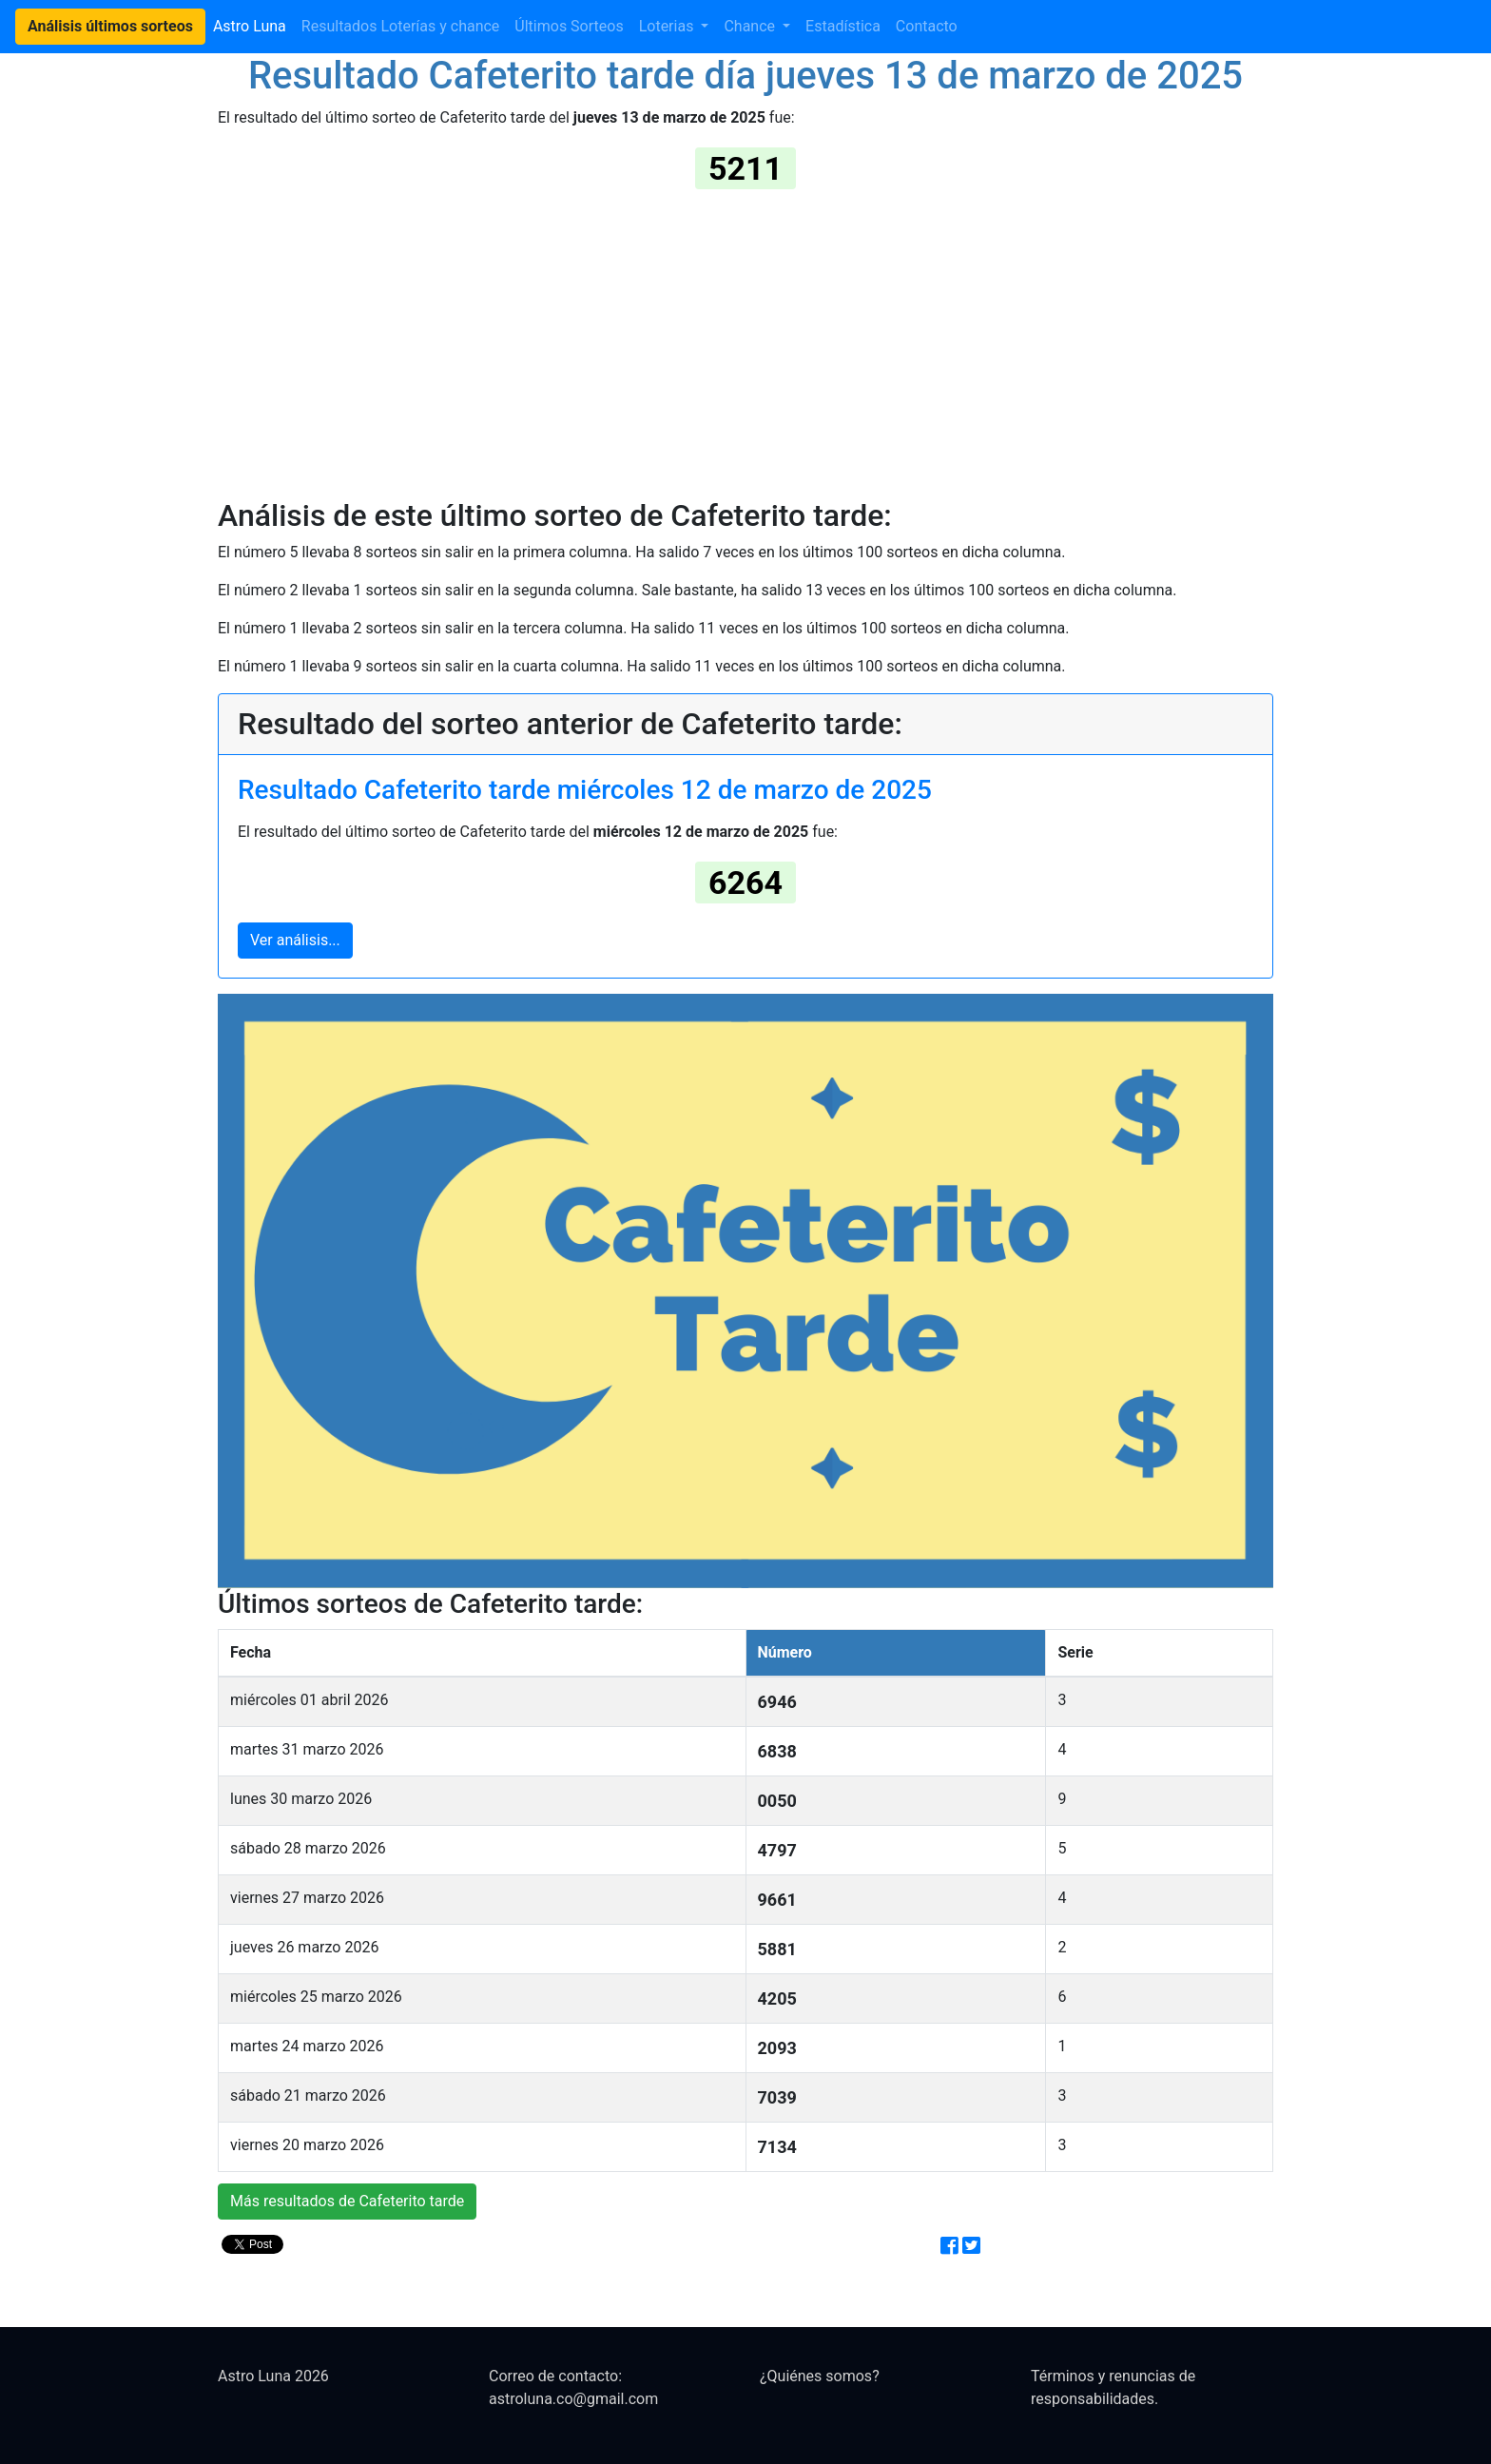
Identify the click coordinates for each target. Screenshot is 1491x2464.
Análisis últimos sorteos (110, 26)
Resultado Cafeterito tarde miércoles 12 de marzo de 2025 (585, 789)
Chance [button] (751, 26)
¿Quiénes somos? (820, 2376)
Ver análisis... (295, 940)
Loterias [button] (668, 26)
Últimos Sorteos (568, 26)
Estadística (843, 26)
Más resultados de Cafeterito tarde (347, 2201)
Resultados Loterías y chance (400, 26)
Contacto (927, 26)
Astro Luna (249, 26)
